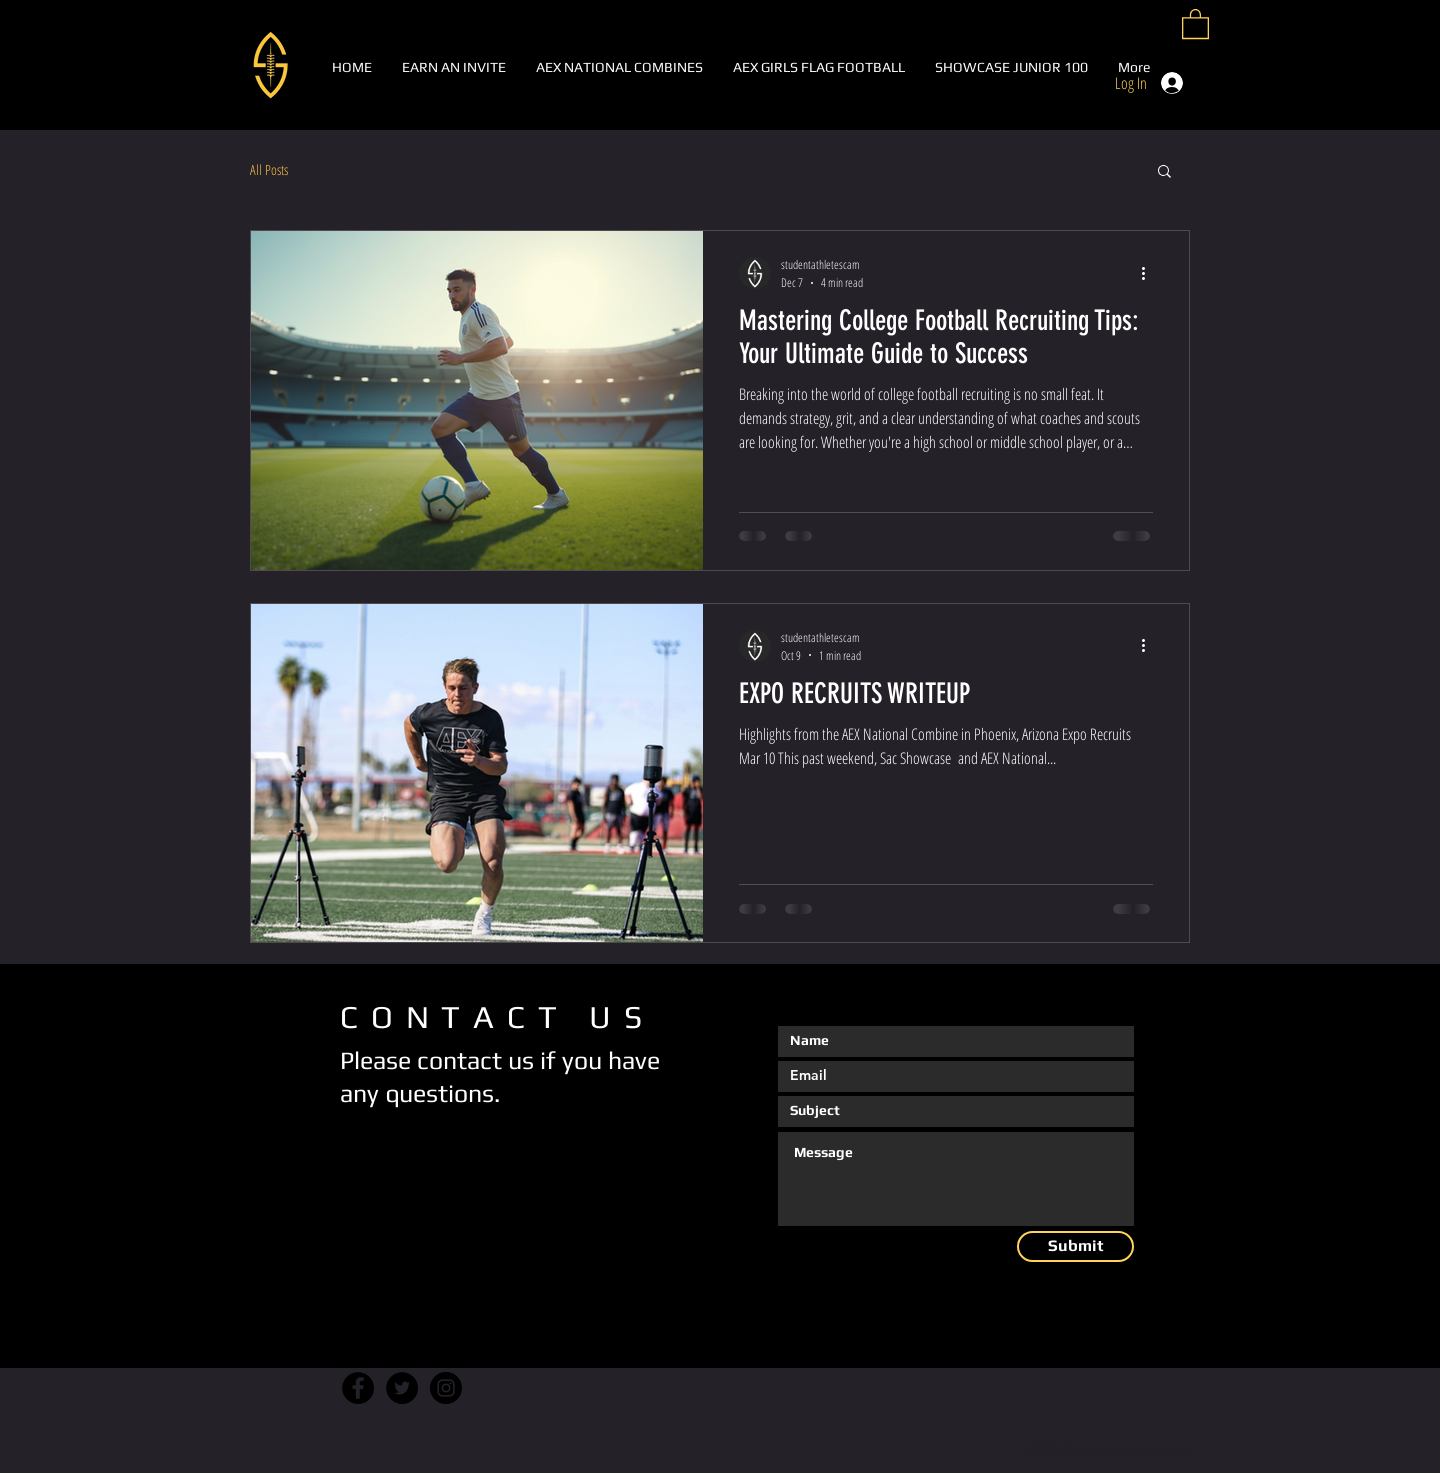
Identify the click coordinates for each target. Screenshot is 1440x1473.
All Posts (269, 169)
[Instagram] (446, 1388)
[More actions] (1150, 273)
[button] (1195, 23)
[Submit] (1075, 1246)
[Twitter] (402, 1388)
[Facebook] (358, 1388)
